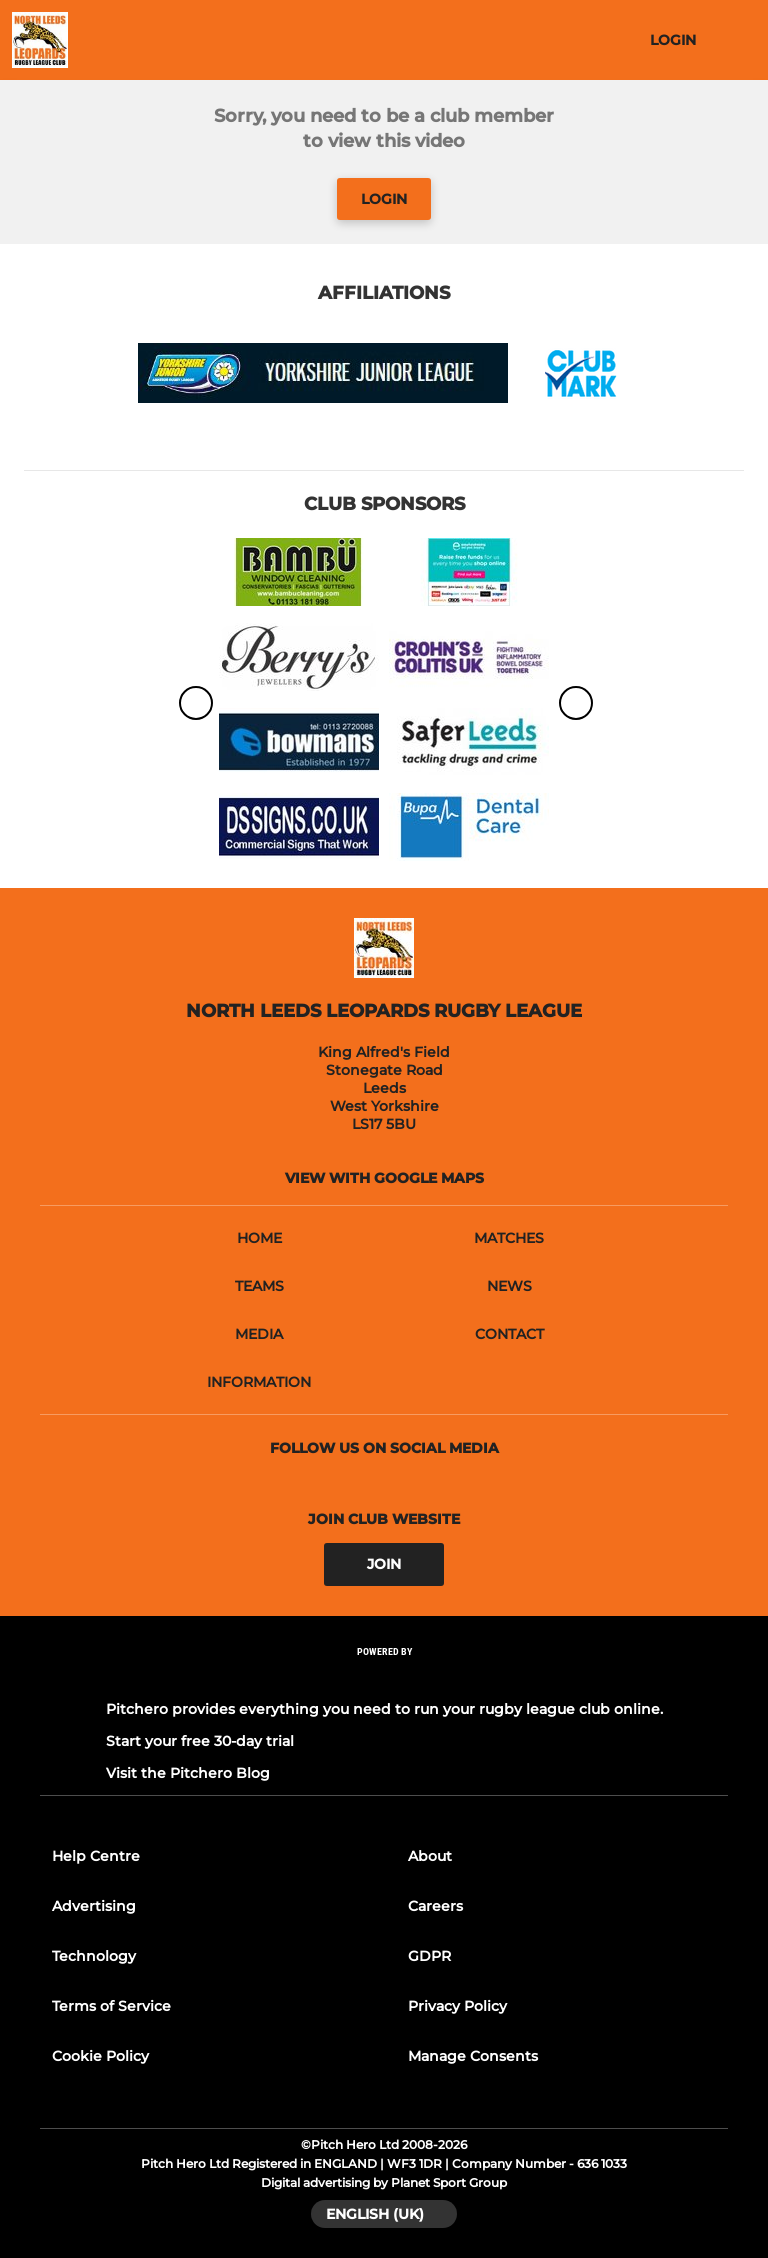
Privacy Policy (457, 2006)
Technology (94, 1956)
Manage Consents (473, 2056)
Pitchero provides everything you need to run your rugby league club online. (384, 1709)
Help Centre (96, 1856)
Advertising (94, 1906)
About (430, 1856)
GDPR (429, 1956)
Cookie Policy (100, 2056)
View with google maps (384, 1178)
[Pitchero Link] (384, 1677)
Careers (435, 1906)
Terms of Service (111, 2006)
